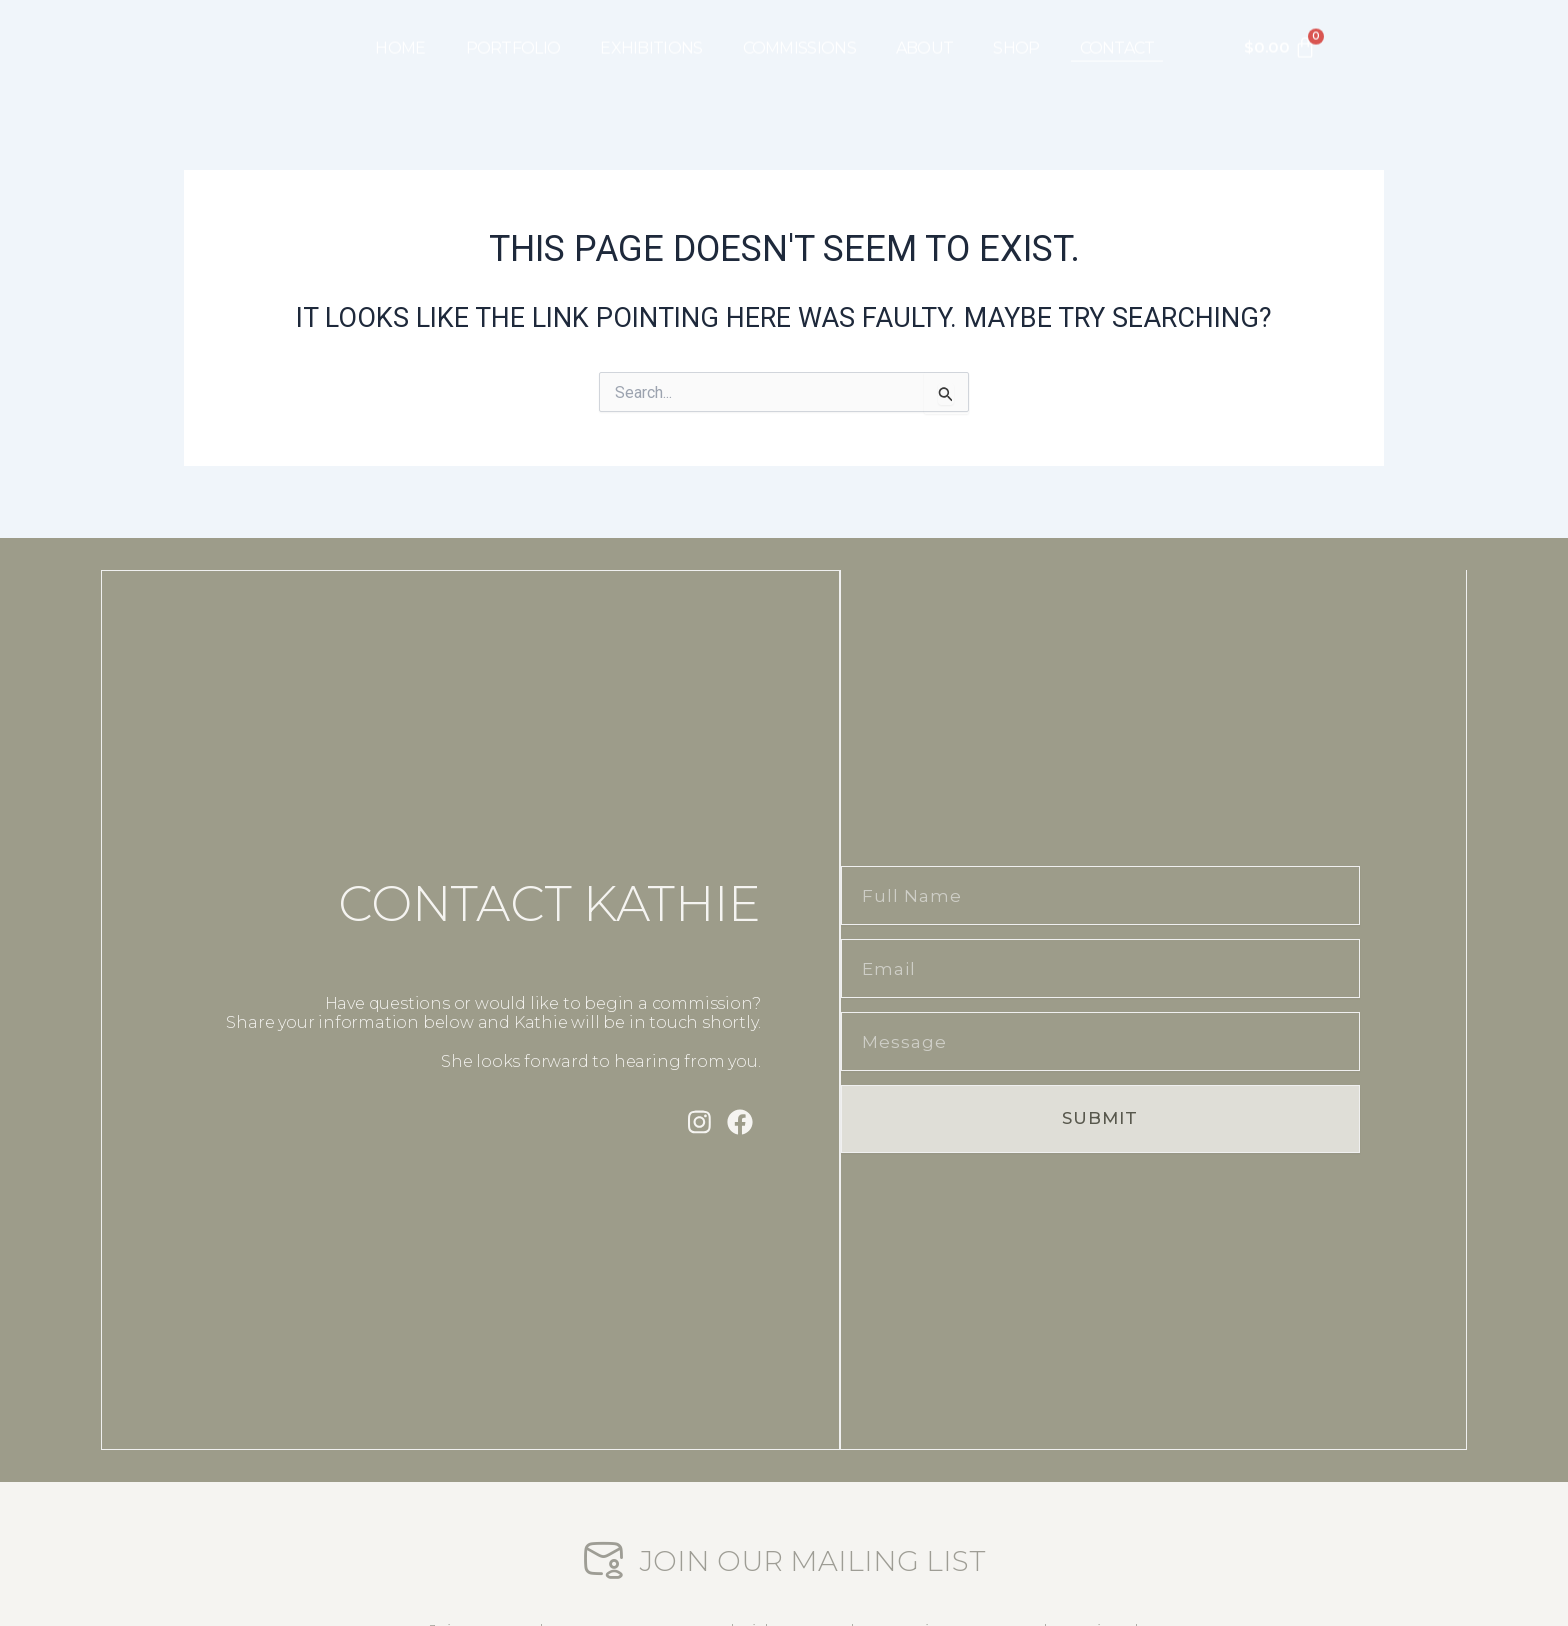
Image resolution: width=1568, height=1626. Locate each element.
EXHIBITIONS (651, 33)
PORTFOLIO (513, 33)
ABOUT (925, 33)
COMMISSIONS (799, 33)
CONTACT (1117, 33)
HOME (400, 33)
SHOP (1016, 33)
